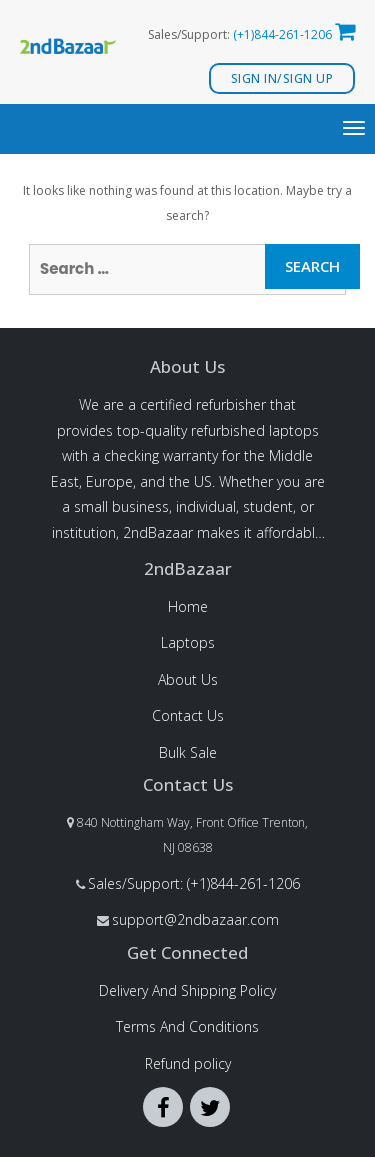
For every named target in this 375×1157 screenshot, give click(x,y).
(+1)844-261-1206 (282, 34)
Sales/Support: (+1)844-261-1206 (194, 883)
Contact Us (188, 715)
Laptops (188, 642)
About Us (188, 679)
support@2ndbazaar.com (195, 919)
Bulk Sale (188, 752)
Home (188, 606)
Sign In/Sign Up (282, 78)
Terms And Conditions (187, 1026)
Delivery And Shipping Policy (187, 990)
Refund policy (188, 1063)
